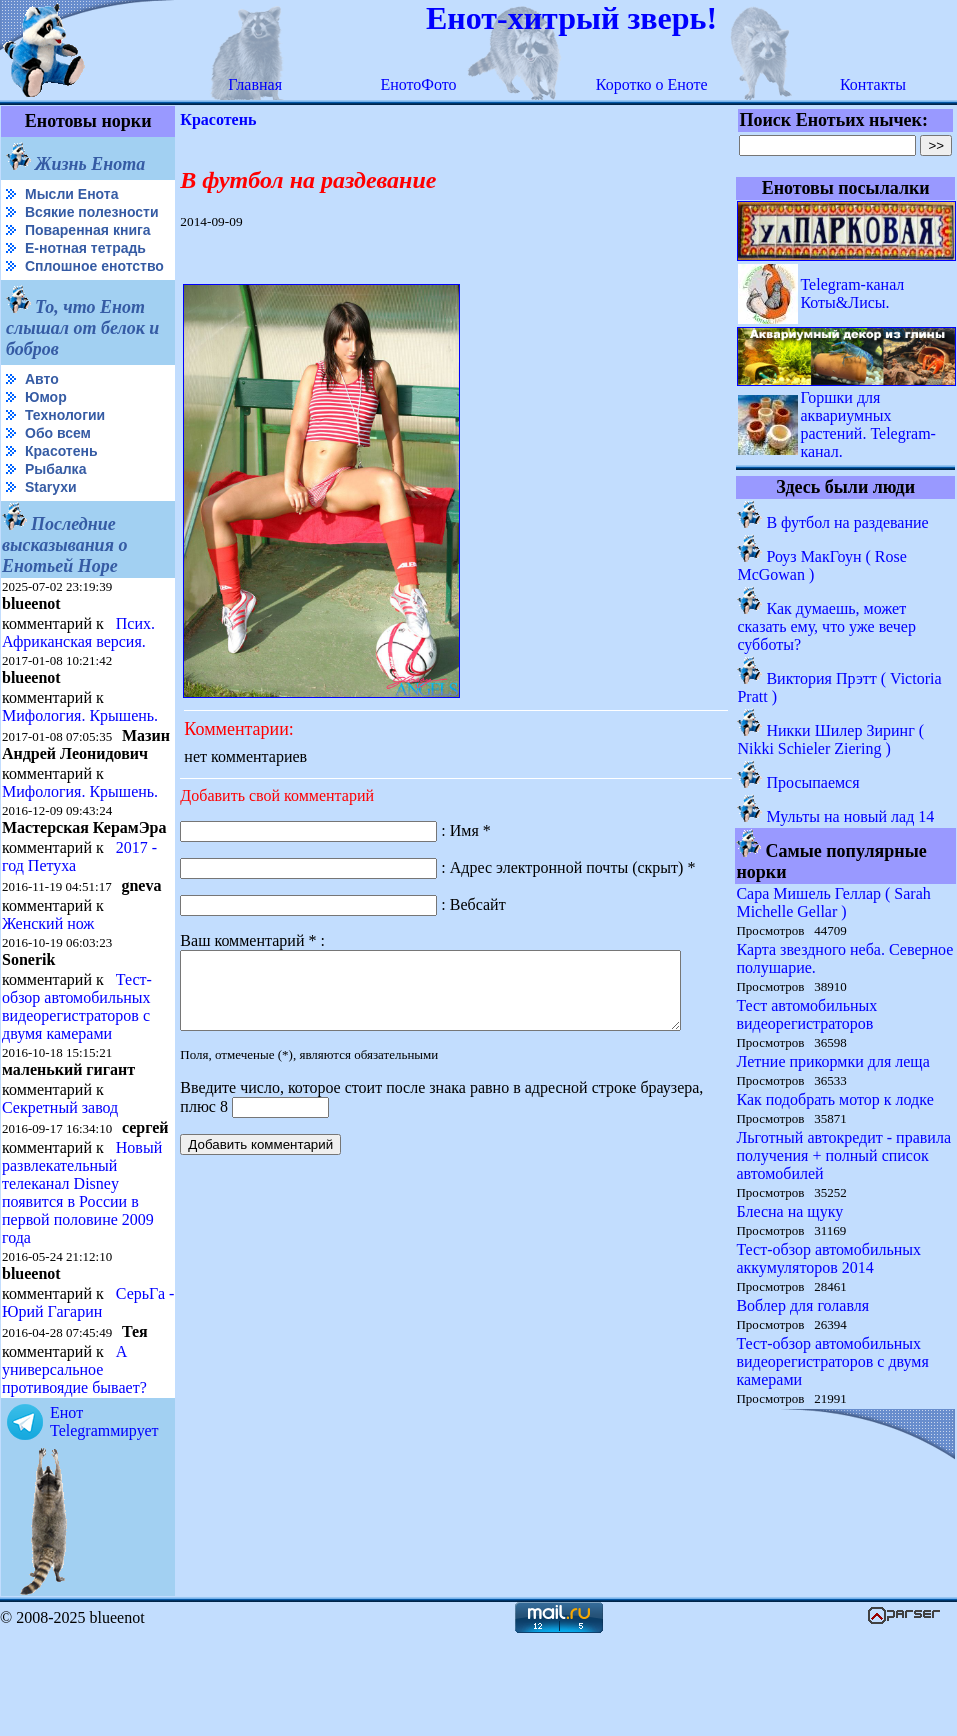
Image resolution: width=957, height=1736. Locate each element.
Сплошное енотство (51, 290)
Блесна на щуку (790, 1211)
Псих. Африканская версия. (78, 664)
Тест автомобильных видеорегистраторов (807, 1014)
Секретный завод (60, 1173)
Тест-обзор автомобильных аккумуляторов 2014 (829, 1258)
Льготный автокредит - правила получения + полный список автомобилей (844, 1155)
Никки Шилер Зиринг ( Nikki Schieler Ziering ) (831, 739)
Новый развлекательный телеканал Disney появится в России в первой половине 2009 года (82, 1274)
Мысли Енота (71, 194)
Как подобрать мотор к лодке (835, 1099)
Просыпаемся (813, 782)
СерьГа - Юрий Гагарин (54, 1402)
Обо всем (58, 465)
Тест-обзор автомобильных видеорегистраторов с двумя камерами (77, 1072)
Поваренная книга (88, 246)
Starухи (51, 519)
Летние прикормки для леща (833, 1061)
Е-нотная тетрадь (85, 264)
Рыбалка (55, 501)
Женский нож (48, 989)
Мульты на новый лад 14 (851, 816)
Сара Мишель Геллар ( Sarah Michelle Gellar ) (834, 902)
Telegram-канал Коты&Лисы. (853, 293)
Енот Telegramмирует (104, 1521)
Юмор (46, 429)
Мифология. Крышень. (80, 747)
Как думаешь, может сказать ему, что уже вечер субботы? (827, 626)
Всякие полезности (46, 220)
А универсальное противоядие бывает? (74, 1469)
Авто (42, 411)
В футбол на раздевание (848, 522)
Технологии (65, 447)
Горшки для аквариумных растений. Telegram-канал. (869, 424)
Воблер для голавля (803, 1305)
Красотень (61, 483)
